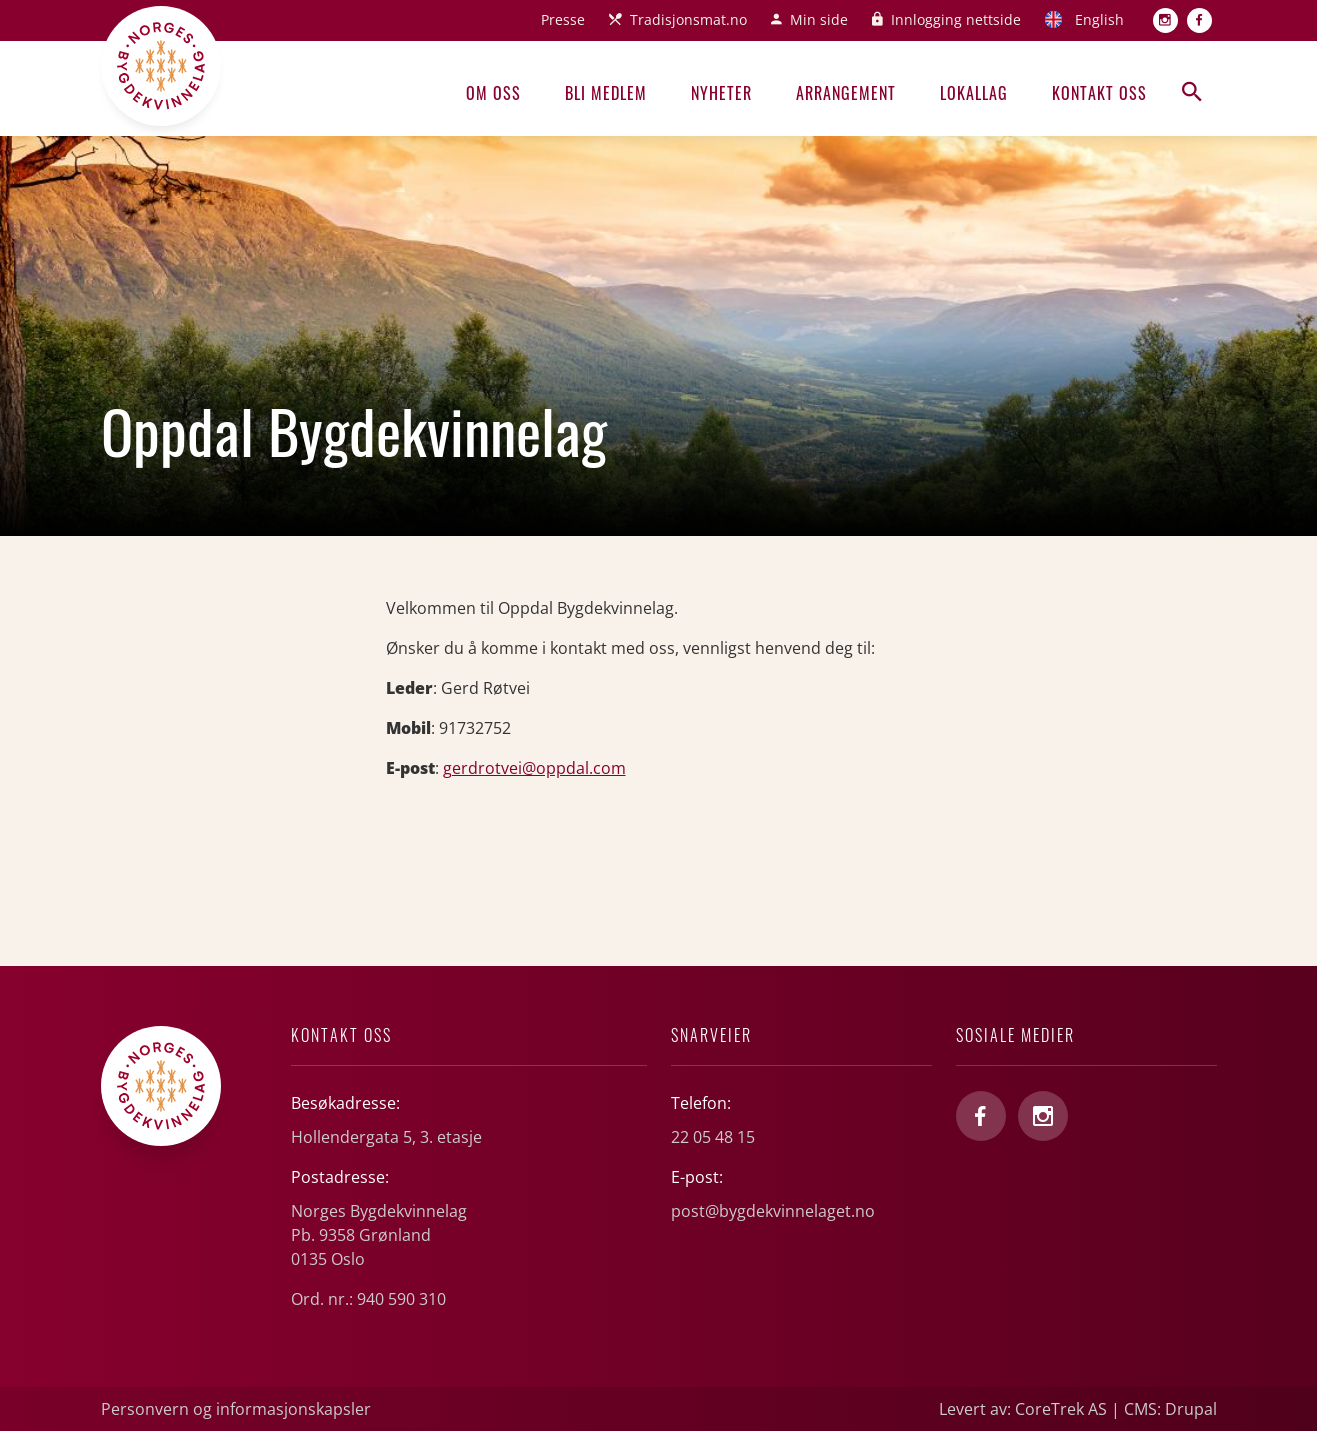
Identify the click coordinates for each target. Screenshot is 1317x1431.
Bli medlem (606, 93)
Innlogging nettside (956, 19)
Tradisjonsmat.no (688, 19)
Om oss (493, 93)
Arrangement (846, 93)
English (1099, 19)
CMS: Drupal (1170, 1409)
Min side (819, 19)
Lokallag (974, 93)
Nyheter (721, 93)
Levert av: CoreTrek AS (1023, 1409)
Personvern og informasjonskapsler (236, 1409)
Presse (563, 19)
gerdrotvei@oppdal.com (534, 768)
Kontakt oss (1099, 93)
